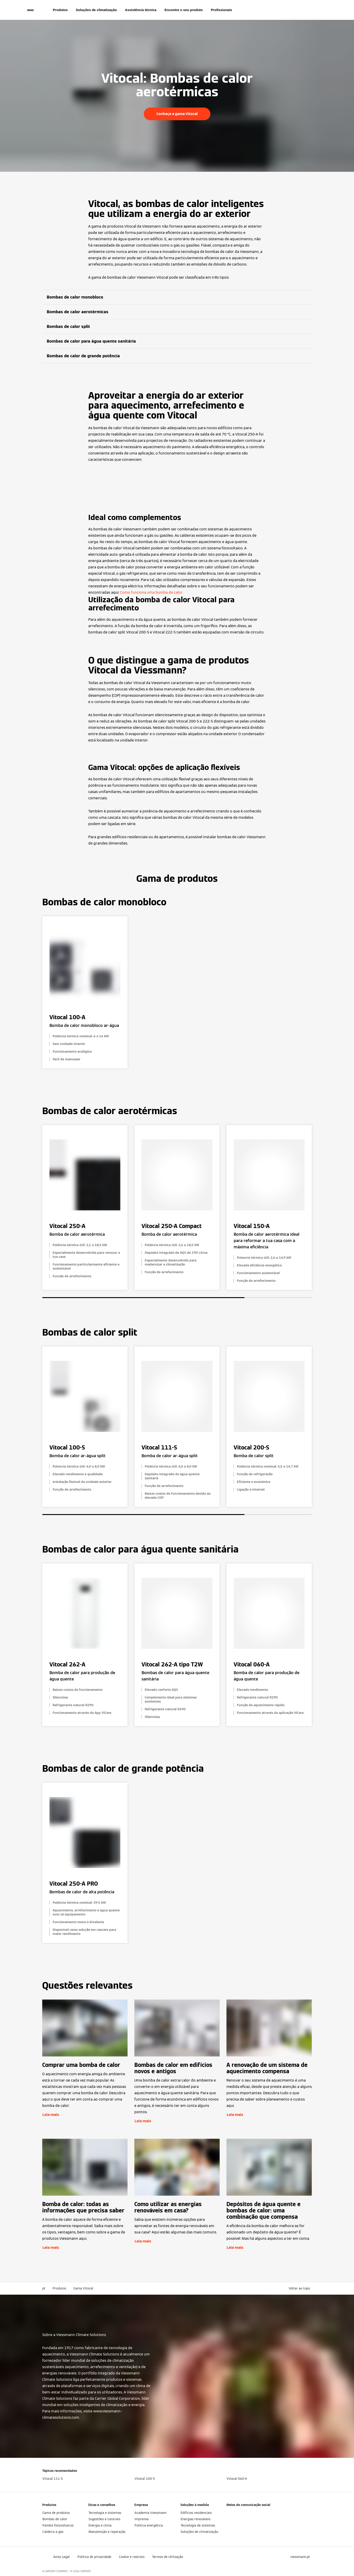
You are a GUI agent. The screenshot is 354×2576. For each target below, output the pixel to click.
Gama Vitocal (83, 2288)
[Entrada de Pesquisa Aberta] (309, 9)
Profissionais (221, 10)
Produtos (60, 10)
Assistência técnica (140, 10)
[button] (300, 2288)
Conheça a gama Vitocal (177, 113)
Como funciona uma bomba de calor (151, 592)
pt (43, 2288)
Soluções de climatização (96, 10)
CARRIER (85, 2571)
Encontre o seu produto (184, 10)
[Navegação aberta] (30, 10)
